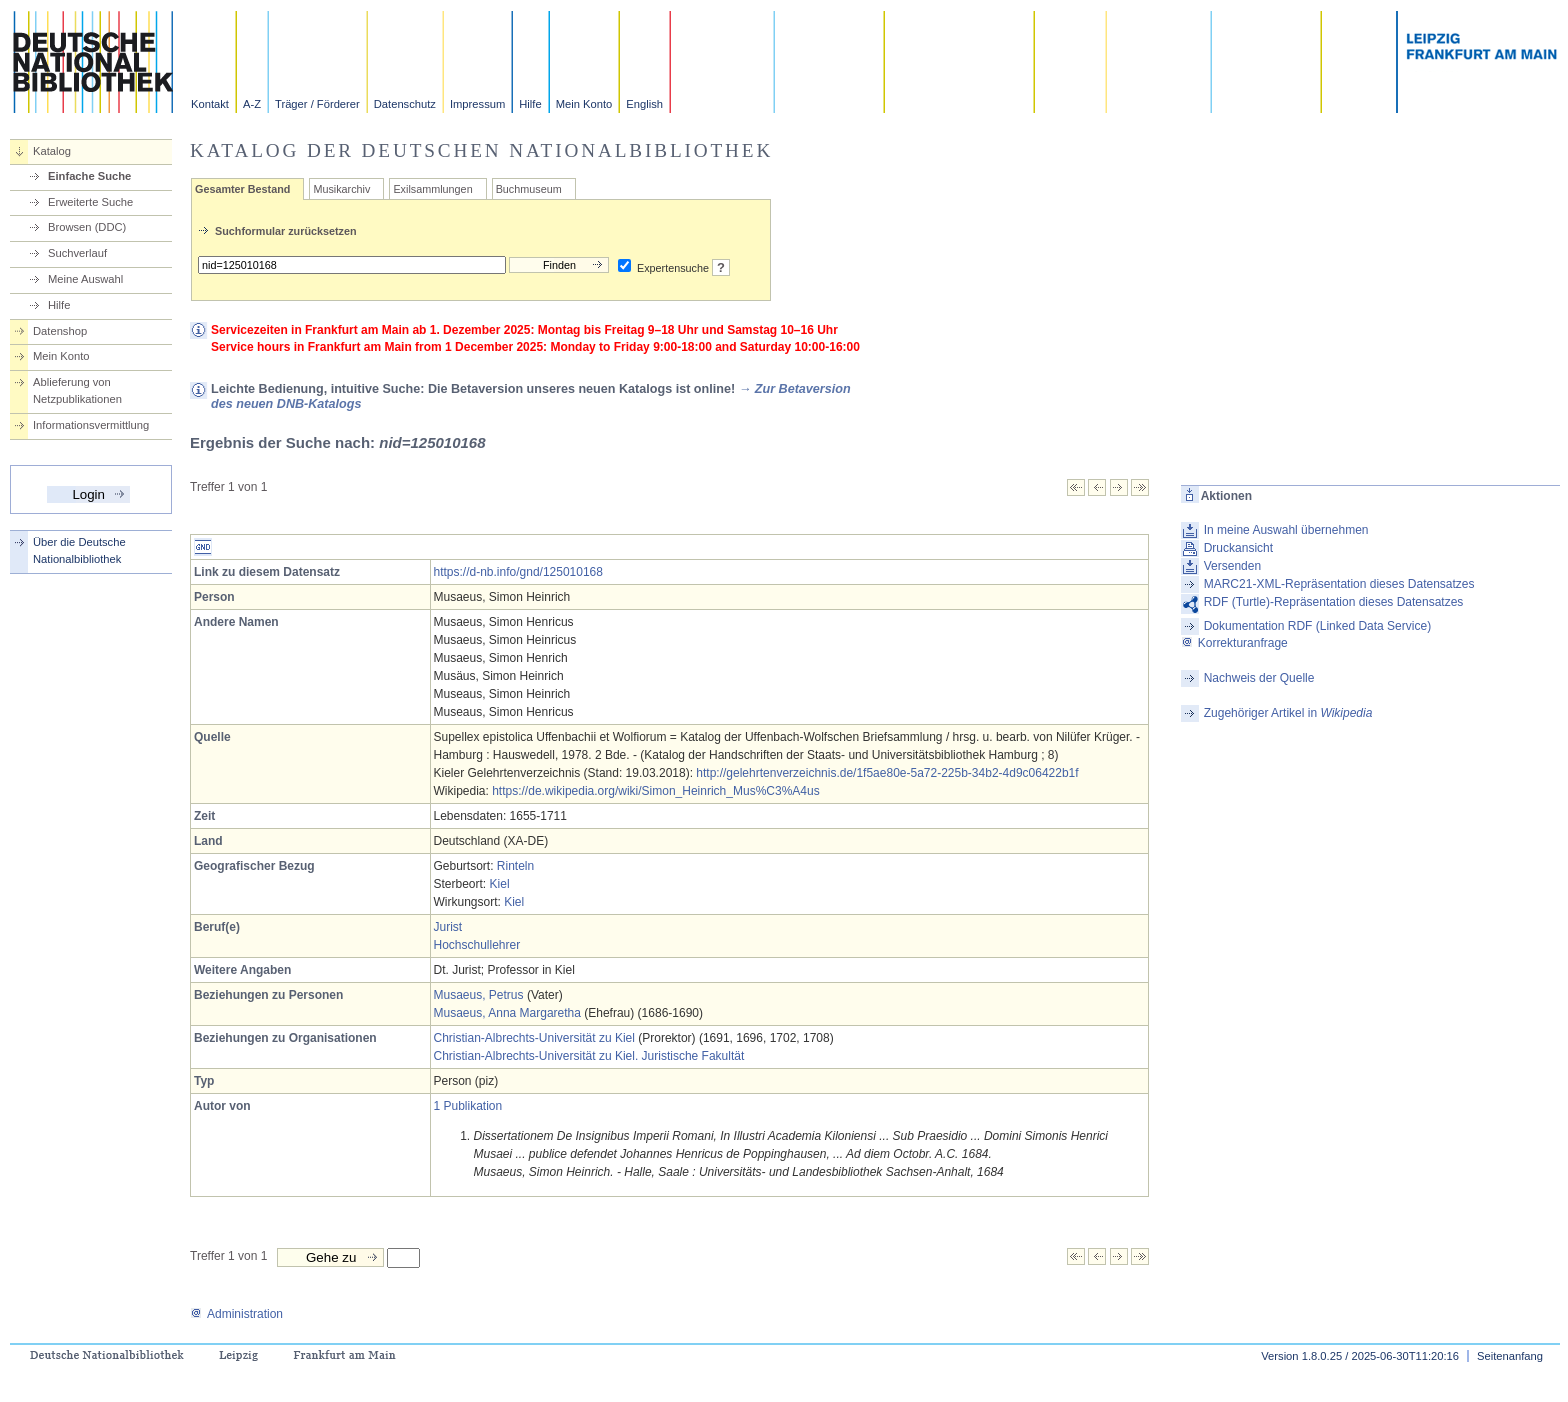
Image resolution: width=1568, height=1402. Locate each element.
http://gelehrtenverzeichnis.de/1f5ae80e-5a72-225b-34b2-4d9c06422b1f (887, 773)
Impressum (477, 104)
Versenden (1232, 566)
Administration (236, 1314)
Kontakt (210, 104)
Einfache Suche (89, 176)
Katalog (52, 151)
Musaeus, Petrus (479, 995)
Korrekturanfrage (1234, 643)
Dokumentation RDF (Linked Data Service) (1317, 626)
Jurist (448, 927)
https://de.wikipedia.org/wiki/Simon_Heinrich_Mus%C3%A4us (655, 791)
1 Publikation (468, 1106)
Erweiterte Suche (90, 202)
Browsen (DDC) (87, 227)
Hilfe (530, 104)
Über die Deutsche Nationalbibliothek (79, 550)
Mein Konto (584, 104)
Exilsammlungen (432, 189)
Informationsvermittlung (91, 425)
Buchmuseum (529, 189)
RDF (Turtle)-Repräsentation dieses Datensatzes (1334, 602)
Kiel (500, 884)
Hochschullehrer (477, 945)
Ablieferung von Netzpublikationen (77, 390)
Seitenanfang (1510, 1356)
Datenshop (60, 331)
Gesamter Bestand (242, 189)
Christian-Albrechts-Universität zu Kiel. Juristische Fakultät (589, 1056)
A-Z (252, 104)
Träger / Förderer (317, 104)
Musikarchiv (341, 189)
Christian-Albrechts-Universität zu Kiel (534, 1038)
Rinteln (515, 866)
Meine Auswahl (85, 279)
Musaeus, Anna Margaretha (507, 1013)
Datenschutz (405, 104)
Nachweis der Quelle (1259, 678)
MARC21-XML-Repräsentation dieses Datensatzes (1339, 584)
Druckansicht (1238, 548)
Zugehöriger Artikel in (1288, 713)
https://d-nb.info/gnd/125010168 (518, 572)
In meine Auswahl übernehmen (1286, 530)
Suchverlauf (77, 253)
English (644, 104)
